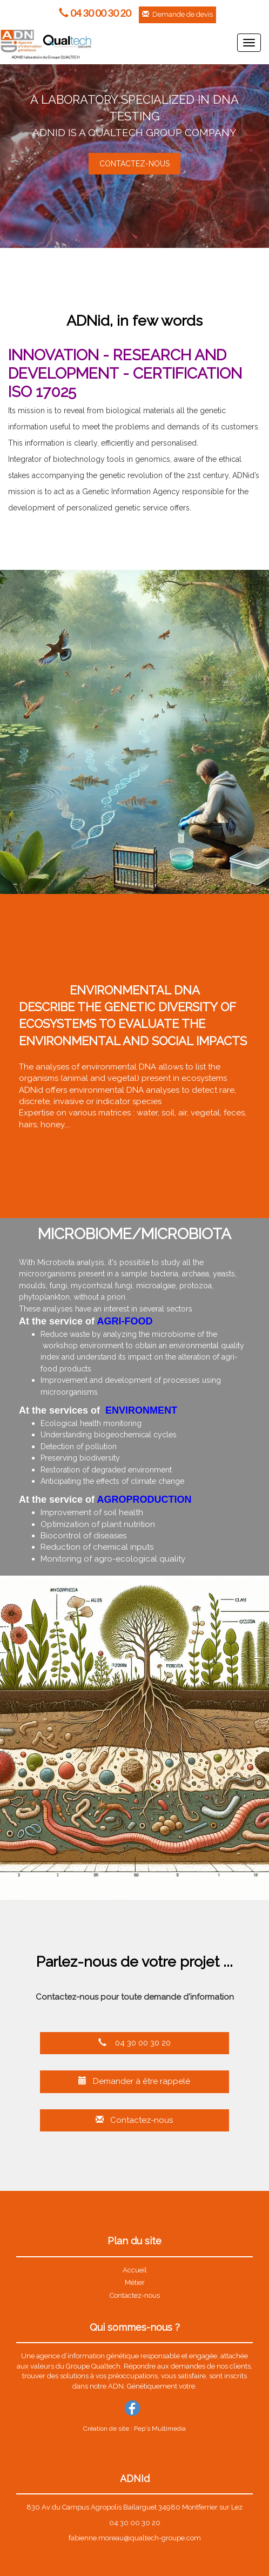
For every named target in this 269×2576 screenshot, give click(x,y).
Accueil (135, 2270)
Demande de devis (177, 14)
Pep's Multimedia (160, 2428)
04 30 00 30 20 (134, 2043)
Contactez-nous (134, 2120)
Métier (135, 2282)
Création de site (106, 2428)
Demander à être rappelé (134, 2081)
